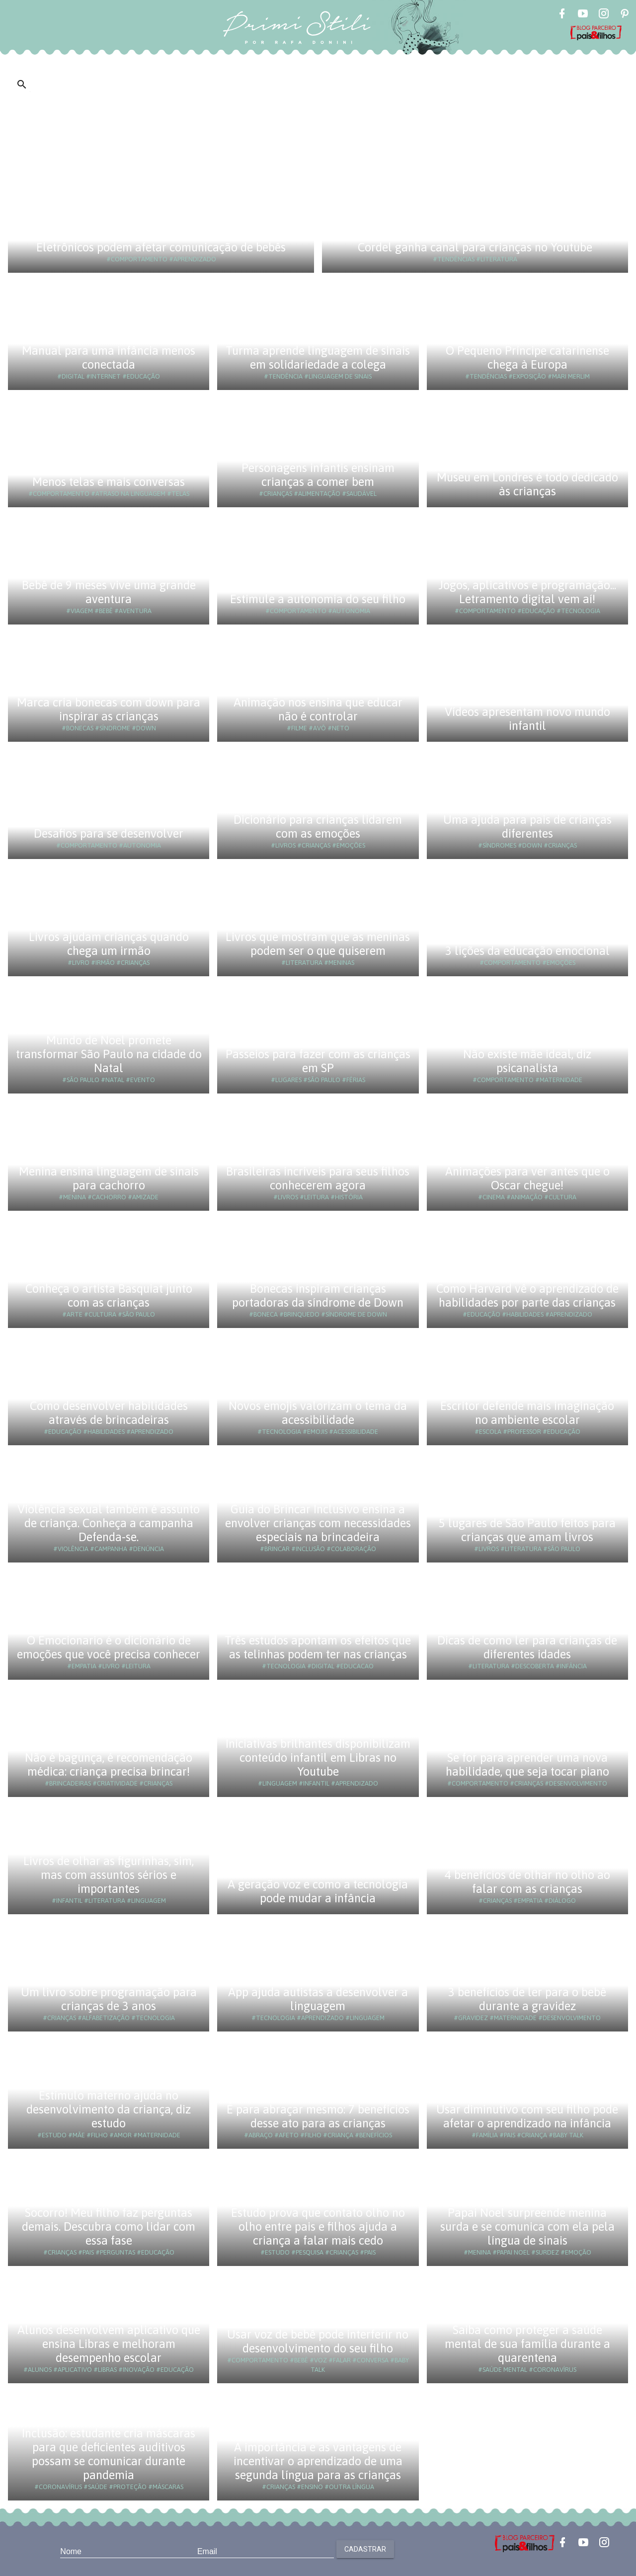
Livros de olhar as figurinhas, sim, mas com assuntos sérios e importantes (108, 1874)
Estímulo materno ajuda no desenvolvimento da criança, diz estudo (108, 2109)
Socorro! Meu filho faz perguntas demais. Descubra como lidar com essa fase (108, 2226)
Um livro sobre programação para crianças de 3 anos (109, 1999)
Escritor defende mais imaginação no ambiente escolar (527, 1412)
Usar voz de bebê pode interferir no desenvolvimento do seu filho (317, 2341)
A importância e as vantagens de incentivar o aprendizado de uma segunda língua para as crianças (318, 2461)
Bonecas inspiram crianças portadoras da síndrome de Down (317, 1295)
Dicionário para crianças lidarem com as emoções (318, 826)
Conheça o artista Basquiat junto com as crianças (108, 1295)
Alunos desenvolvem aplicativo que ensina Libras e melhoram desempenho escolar (108, 2343)
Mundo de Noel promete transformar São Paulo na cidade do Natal (109, 1054)
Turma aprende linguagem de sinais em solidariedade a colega (318, 357)
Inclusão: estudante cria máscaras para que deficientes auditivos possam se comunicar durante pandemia (108, 2454)
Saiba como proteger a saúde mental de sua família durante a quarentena (527, 2343)
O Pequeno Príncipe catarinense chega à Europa (527, 357)
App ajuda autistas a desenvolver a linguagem (318, 1999)
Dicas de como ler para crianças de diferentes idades (527, 1647)
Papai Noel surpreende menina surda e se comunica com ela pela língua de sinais (527, 2226)
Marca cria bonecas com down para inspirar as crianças (108, 709)
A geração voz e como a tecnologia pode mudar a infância (318, 1891)
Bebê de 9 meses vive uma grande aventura (109, 592)
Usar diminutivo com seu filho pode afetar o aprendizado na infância (527, 2116)
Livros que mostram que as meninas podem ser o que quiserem (318, 943)
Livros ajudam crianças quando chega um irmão (109, 943)
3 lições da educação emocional (527, 950)
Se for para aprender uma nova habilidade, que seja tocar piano (527, 1764)
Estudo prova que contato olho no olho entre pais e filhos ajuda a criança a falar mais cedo (318, 2226)
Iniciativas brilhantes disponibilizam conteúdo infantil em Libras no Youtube (318, 1757)
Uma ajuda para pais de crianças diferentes (527, 826)
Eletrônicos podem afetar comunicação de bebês (161, 247)
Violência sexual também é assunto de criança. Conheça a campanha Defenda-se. (108, 1523)
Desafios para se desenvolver (108, 833)
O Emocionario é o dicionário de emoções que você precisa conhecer (108, 1647)
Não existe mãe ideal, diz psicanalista (527, 1061)
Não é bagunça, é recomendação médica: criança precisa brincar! (108, 1764)
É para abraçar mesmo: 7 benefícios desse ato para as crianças (318, 2116)
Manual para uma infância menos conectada (108, 357)
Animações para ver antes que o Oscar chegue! (527, 1178)
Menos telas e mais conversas (108, 481)
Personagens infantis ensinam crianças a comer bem (318, 474)
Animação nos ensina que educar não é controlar (318, 709)
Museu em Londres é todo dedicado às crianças (527, 484)
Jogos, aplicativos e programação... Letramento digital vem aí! (527, 592)
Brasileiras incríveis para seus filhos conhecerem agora (317, 1178)
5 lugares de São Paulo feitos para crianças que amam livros (527, 1530)
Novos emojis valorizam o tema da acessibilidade (318, 1412)
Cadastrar (365, 2549)
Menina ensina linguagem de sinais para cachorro (109, 1178)
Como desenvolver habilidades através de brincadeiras (109, 1412)
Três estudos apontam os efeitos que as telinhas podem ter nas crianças (318, 1647)
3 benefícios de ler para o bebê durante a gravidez (527, 1999)
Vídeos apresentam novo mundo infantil (527, 718)
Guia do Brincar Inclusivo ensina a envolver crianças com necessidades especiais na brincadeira (318, 1523)
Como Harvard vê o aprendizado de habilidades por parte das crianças (527, 1295)
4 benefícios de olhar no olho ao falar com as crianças (527, 1881)
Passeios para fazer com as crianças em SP (318, 1061)
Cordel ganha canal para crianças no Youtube (475, 247)
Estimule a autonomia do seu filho (317, 599)
